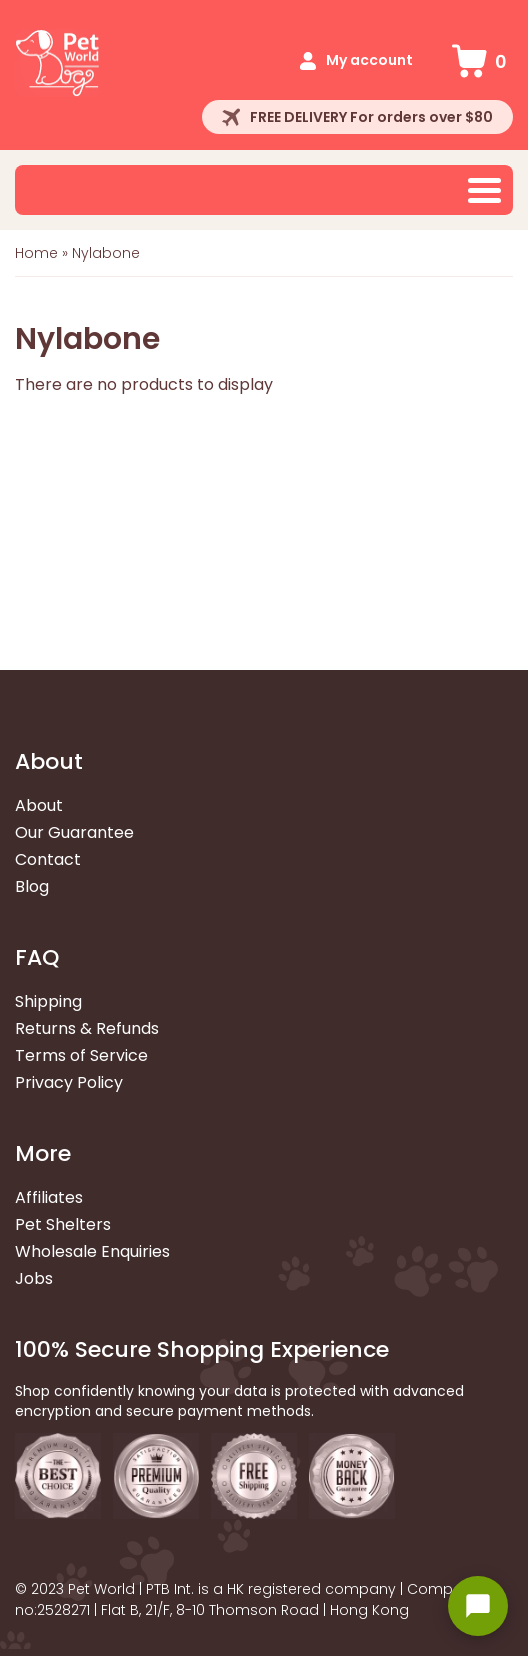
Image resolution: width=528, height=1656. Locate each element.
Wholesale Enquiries (92, 1251)
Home (36, 253)
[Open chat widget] (478, 1606)
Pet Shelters (63, 1224)
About (39, 805)
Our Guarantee (74, 832)
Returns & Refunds (87, 1028)
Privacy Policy (69, 1082)
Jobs (34, 1278)
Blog (32, 886)
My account (369, 60)
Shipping (48, 1001)
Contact (48, 859)
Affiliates (49, 1197)
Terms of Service (81, 1055)
